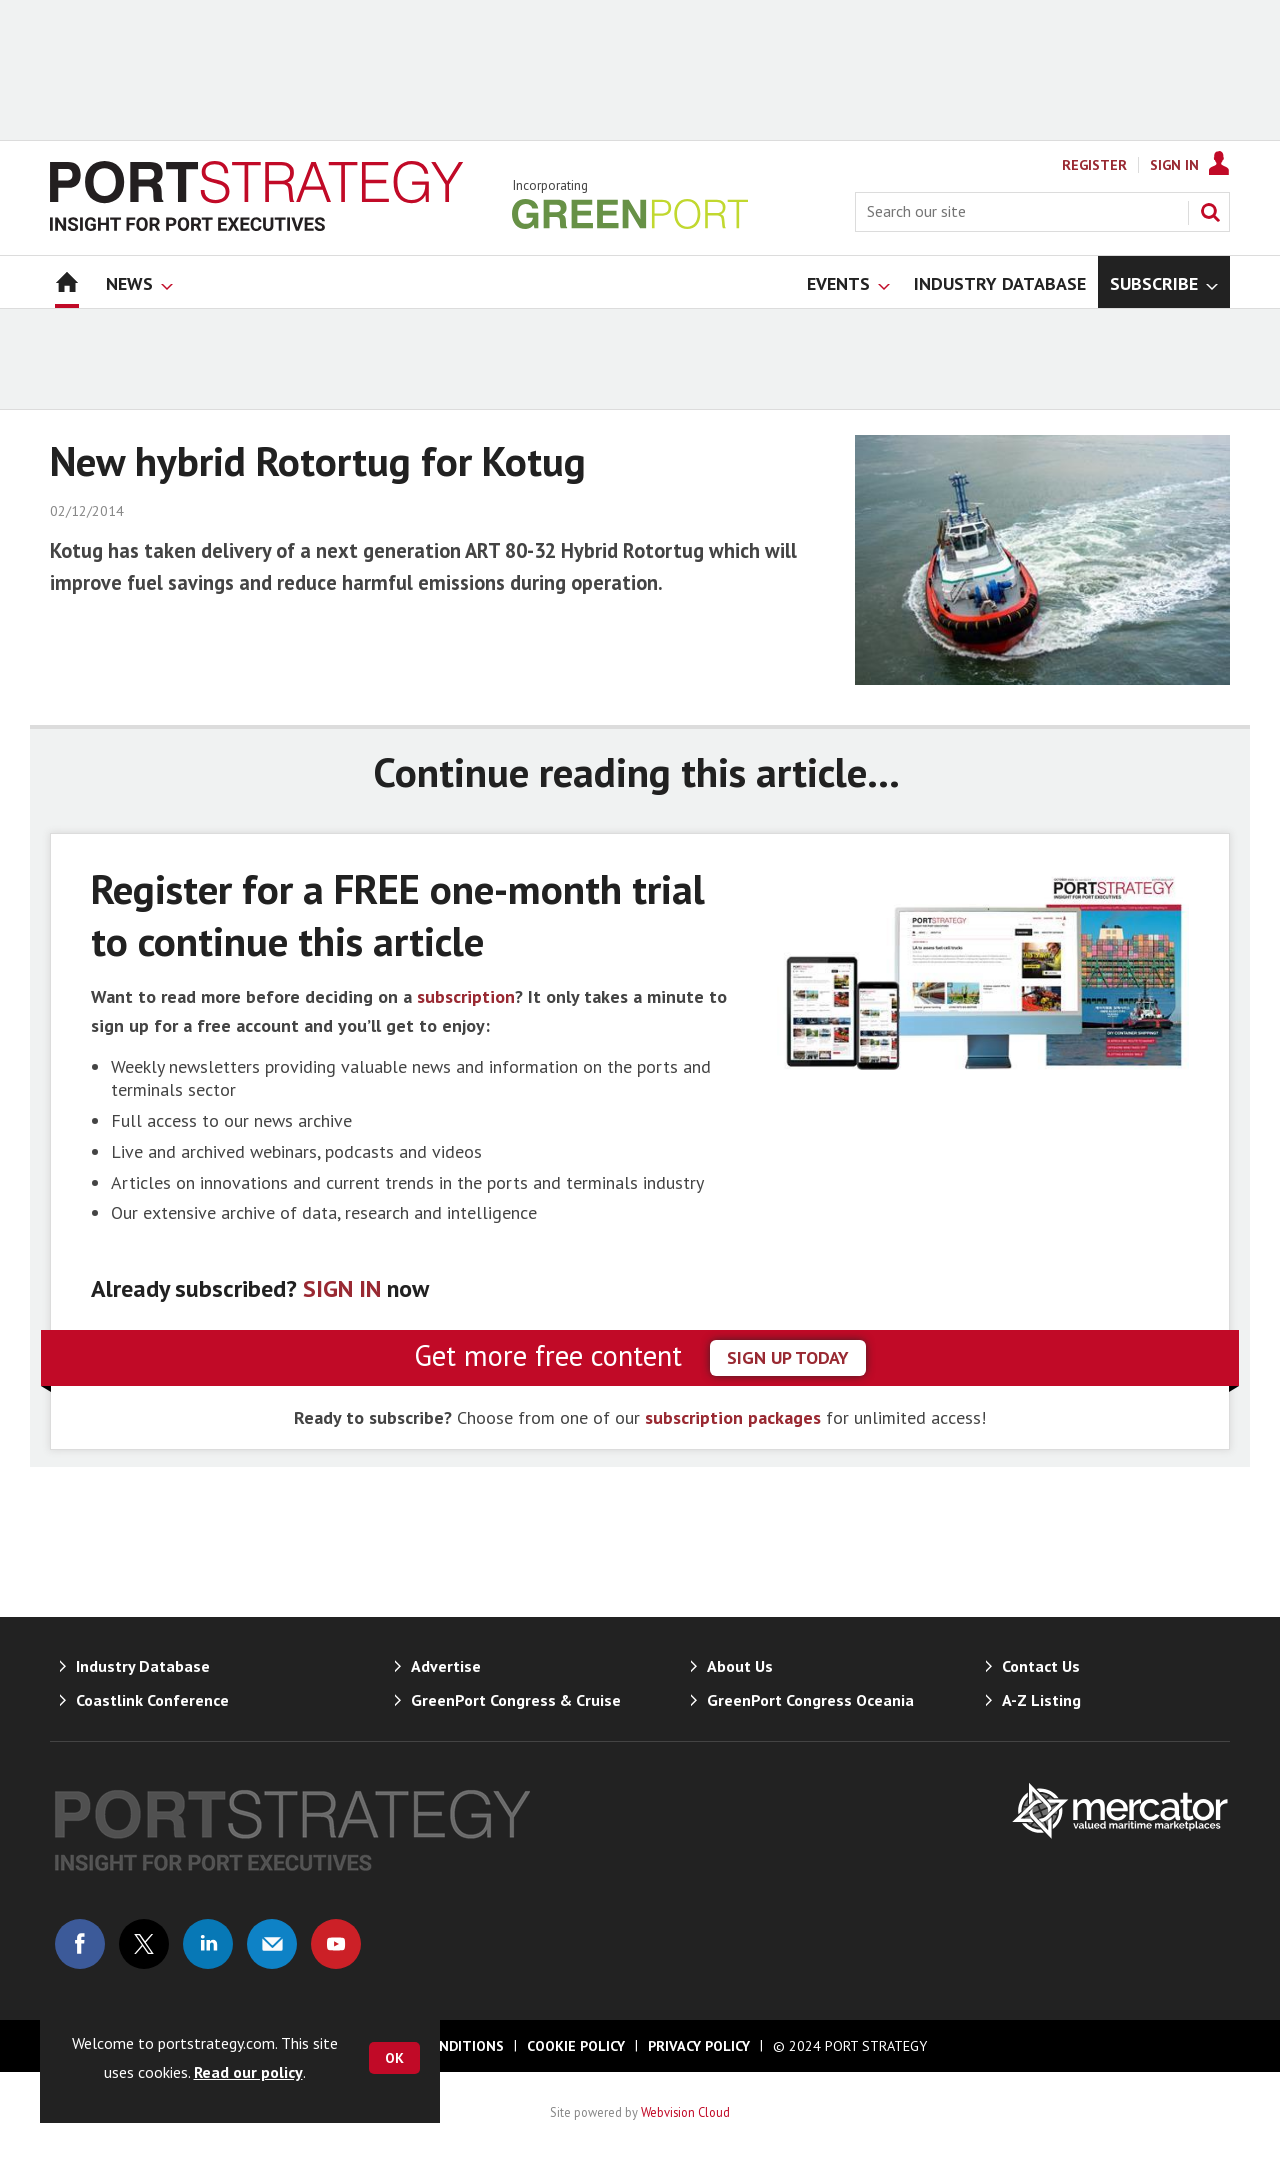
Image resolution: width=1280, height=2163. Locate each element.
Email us (272, 1944)
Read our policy (248, 2072)
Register (1094, 165)
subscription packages (733, 1417)
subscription (466, 996)
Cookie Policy (576, 2046)
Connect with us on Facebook (80, 1944)
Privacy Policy (699, 2046)
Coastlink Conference (152, 1700)
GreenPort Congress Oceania (810, 1700)
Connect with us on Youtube (336, 1944)
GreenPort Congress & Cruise (516, 1700)
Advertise (446, 1666)
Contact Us (1041, 1666)
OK (394, 2058)
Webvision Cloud (685, 2112)
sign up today (788, 1357)
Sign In (1174, 165)
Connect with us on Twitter (144, 1944)
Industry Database (143, 1666)
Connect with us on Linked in (208, 1944)
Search (1210, 212)
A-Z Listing (1041, 1700)
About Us (740, 1666)
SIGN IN (342, 1288)
